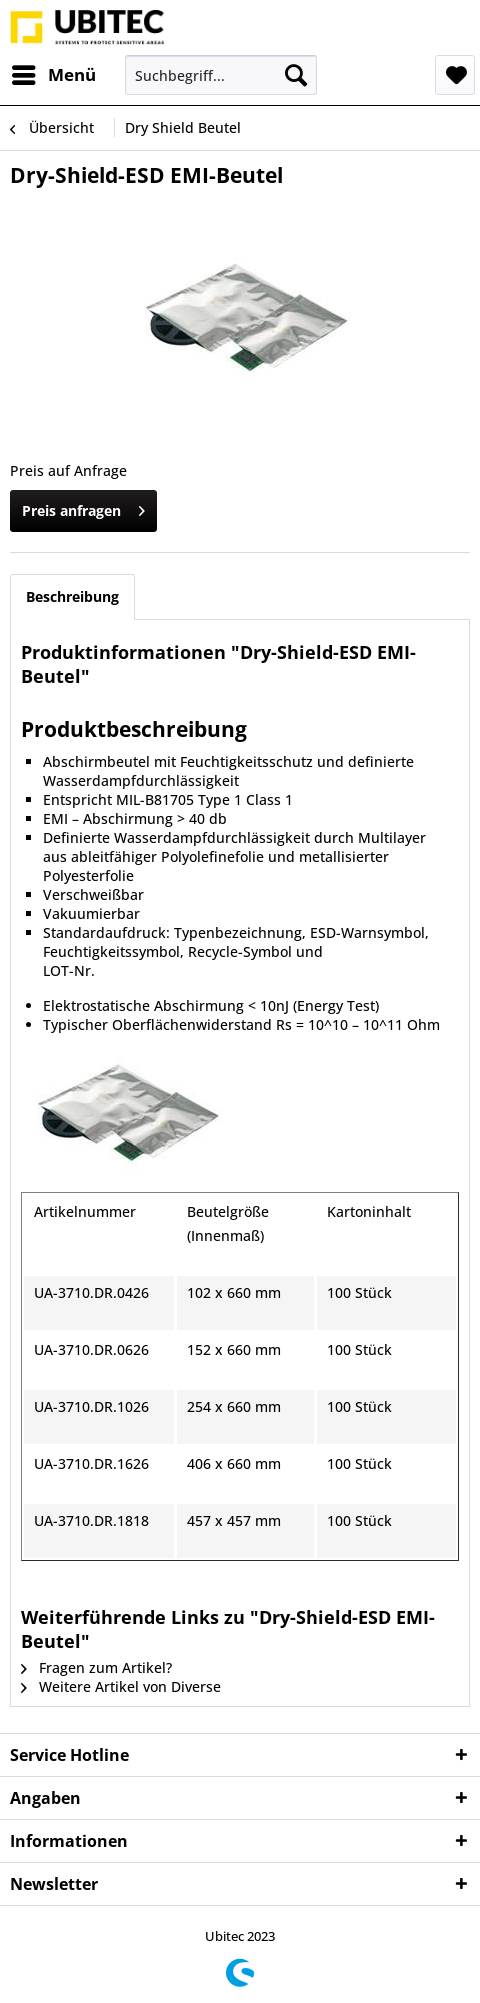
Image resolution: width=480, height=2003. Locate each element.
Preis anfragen (83, 507)
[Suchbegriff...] (221, 75)
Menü (54, 72)
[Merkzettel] (455, 75)
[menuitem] (53, 75)
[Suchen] (296, 75)
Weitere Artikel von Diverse (121, 1686)
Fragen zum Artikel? (96, 1667)
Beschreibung (72, 596)
